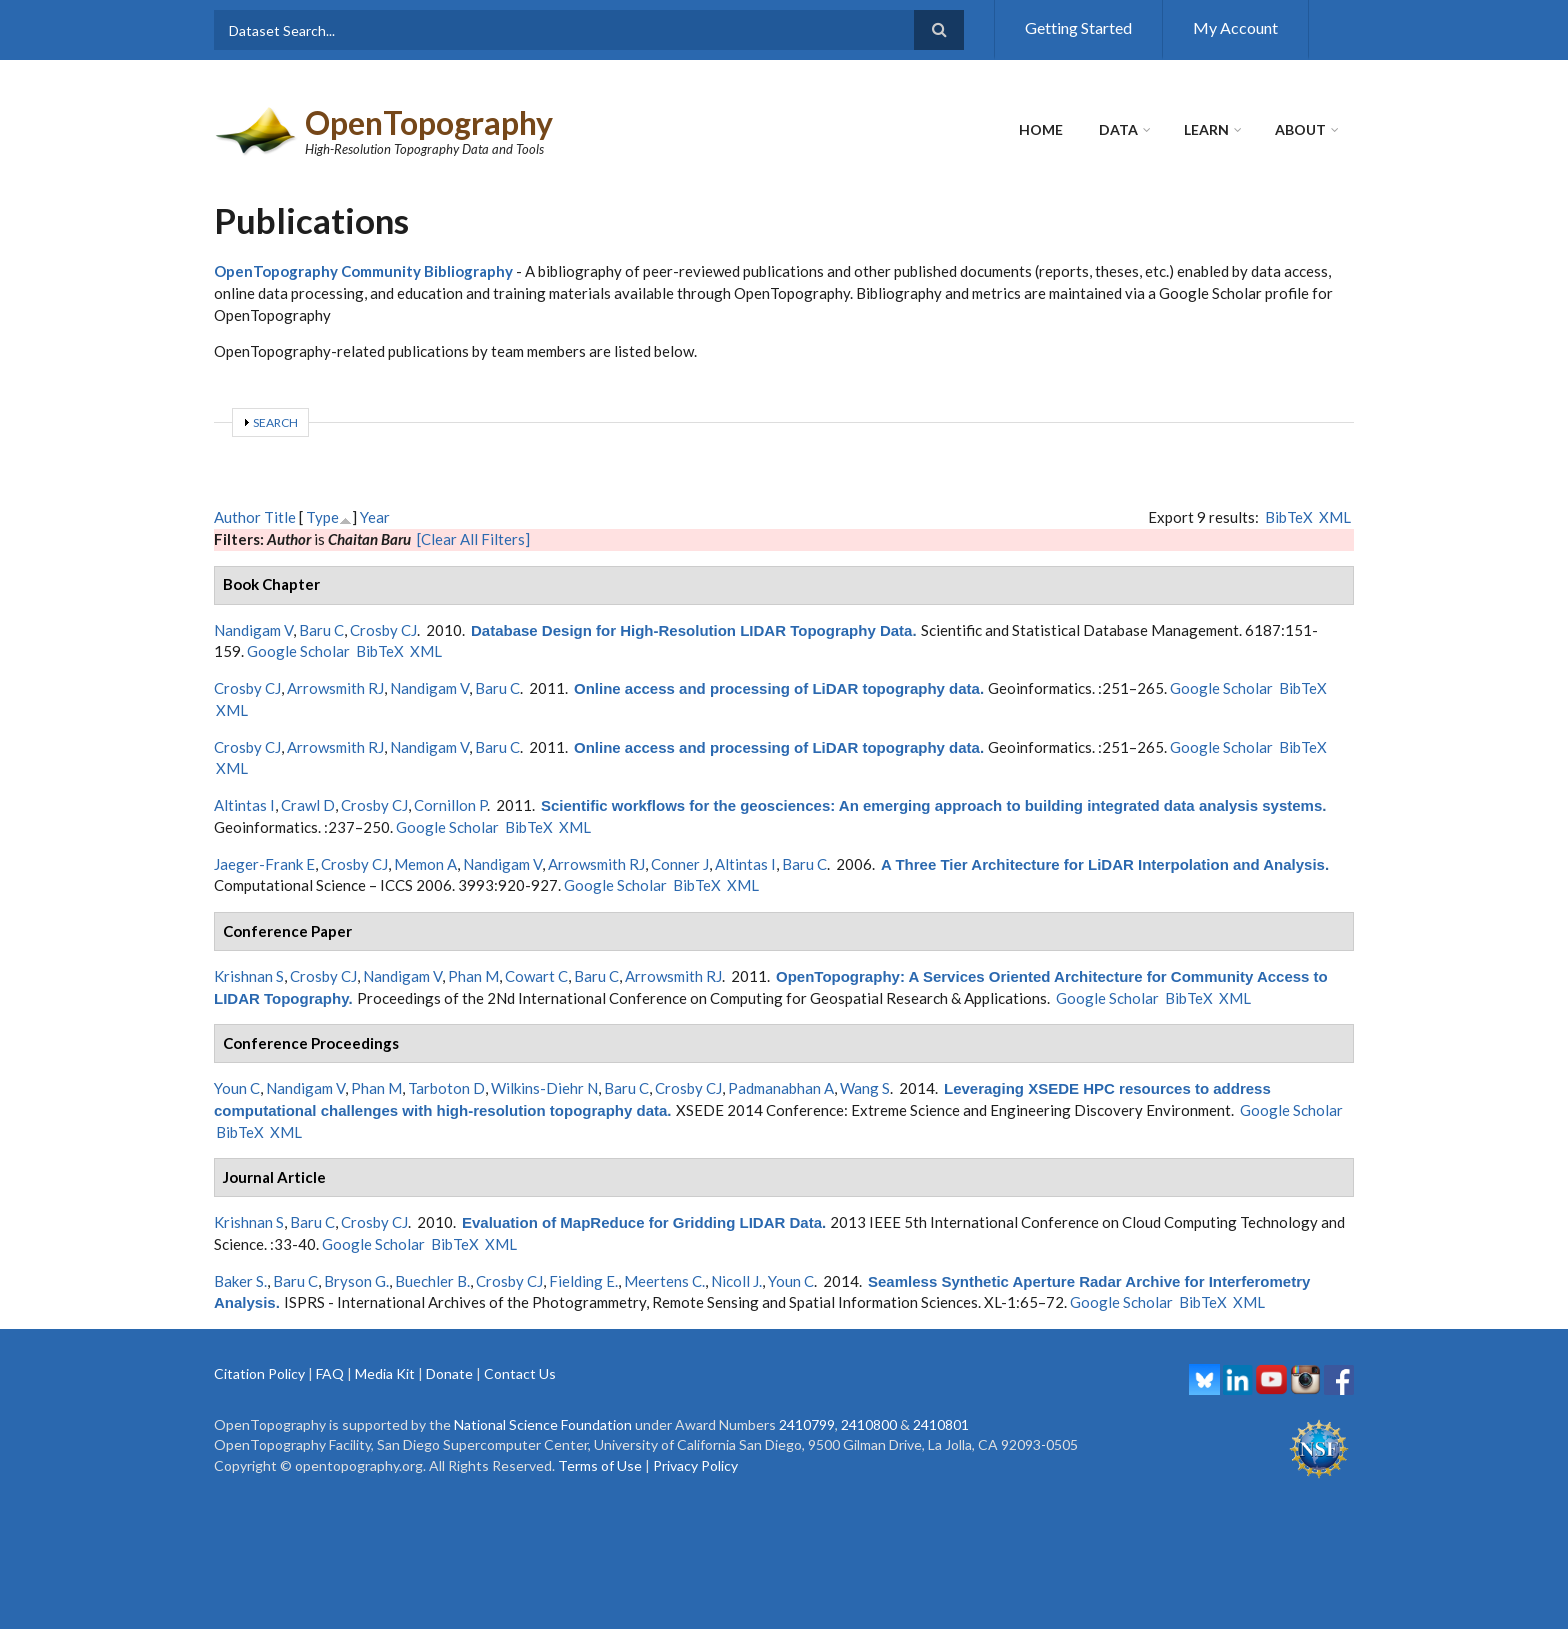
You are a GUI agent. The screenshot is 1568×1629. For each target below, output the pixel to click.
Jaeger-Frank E (264, 864)
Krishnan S (249, 976)
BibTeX (1289, 517)
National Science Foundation (543, 1424)
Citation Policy (259, 1373)
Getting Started (1078, 27)
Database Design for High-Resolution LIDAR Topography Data (691, 630)
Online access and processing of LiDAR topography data (777, 688)
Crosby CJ (383, 630)
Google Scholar (298, 651)
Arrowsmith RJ (335, 688)
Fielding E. (583, 1281)
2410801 (941, 1424)
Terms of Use (600, 1465)
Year (375, 517)
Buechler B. (432, 1281)
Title (280, 517)
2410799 (807, 1424)
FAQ (330, 1373)
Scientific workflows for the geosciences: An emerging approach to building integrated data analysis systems (931, 805)
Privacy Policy (695, 1465)
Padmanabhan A (781, 1088)
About (1300, 129)
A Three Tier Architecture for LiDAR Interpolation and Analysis (1103, 864)
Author (237, 517)
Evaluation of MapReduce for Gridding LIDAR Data (642, 1222)
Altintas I (244, 805)
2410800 (869, 1424)
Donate (449, 1373)
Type (322, 517)
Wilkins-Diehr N (544, 1088)
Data (1118, 129)
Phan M (473, 976)
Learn (1206, 129)
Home (1041, 129)
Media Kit (385, 1373)
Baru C (321, 630)
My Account (1235, 27)
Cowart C (536, 976)
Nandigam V (253, 630)
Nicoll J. (736, 1281)
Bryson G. (356, 1281)
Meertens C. (664, 1281)
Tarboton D (446, 1088)
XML (1335, 517)
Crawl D (308, 805)
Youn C (237, 1088)
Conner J (680, 864)
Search (275, 422)
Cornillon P (450, 805)
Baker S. (240, 1281)
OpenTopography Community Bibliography (363, 271)
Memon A (425, 864)
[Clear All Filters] (473, 539)
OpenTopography (429, 122)
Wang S (865, 1088)
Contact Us (520, 1373)
